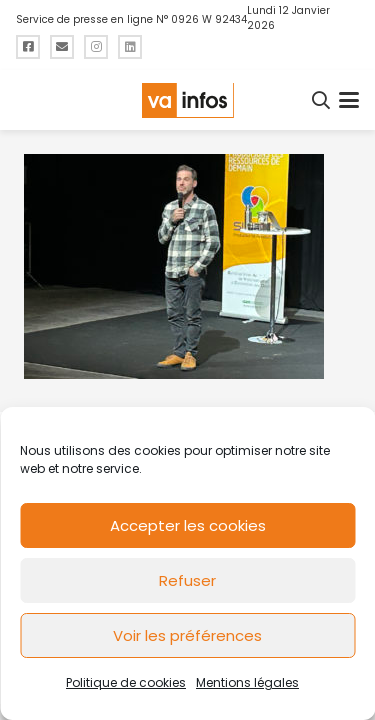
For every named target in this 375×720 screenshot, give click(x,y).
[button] (322, 100)
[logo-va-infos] (187, 100)
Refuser (187, 580)
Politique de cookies (126, 682)
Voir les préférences (187, 635)
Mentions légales (247, 682)
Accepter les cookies (188, 525)
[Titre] (28, 47)
